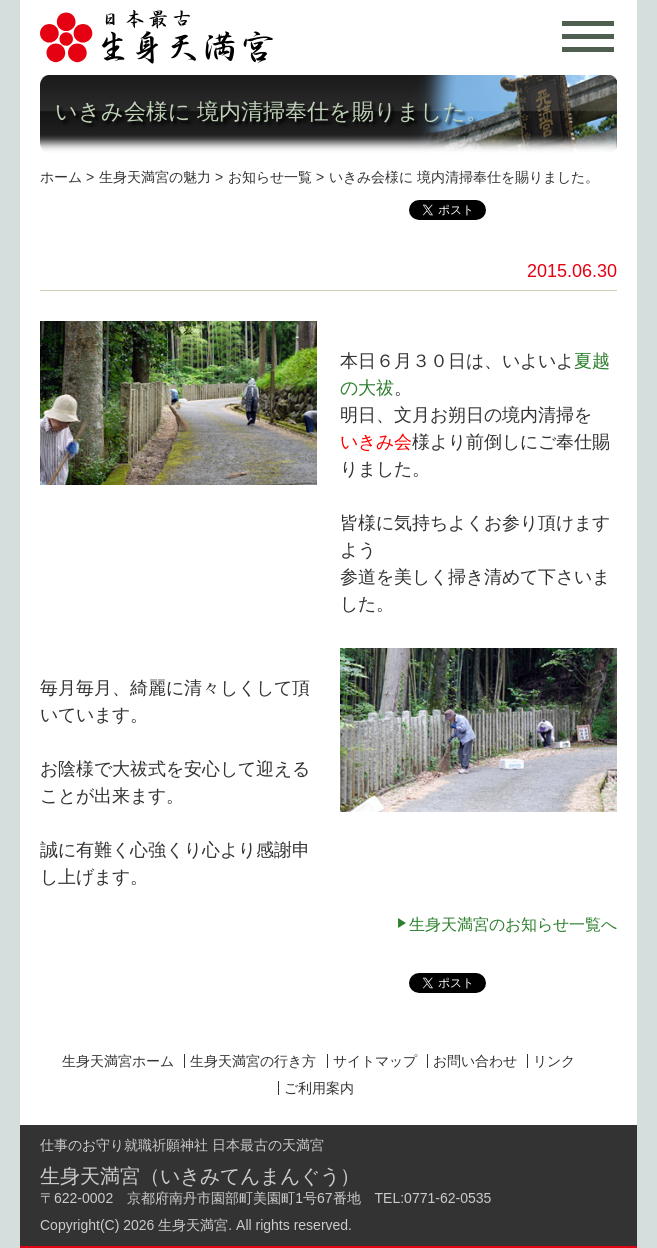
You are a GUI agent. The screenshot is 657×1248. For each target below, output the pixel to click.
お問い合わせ (475, 1061)
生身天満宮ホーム (118, 1061)
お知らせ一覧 (270, 177)
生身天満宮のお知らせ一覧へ (513, 924)
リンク (554, 1061)
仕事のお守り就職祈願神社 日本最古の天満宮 (182, 1145)
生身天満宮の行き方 (253, 1061)
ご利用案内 (319, 1088)
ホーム (61, 177)
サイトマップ (375, 1061)
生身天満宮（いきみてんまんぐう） (200, 1176)
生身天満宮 (193, 1225)
